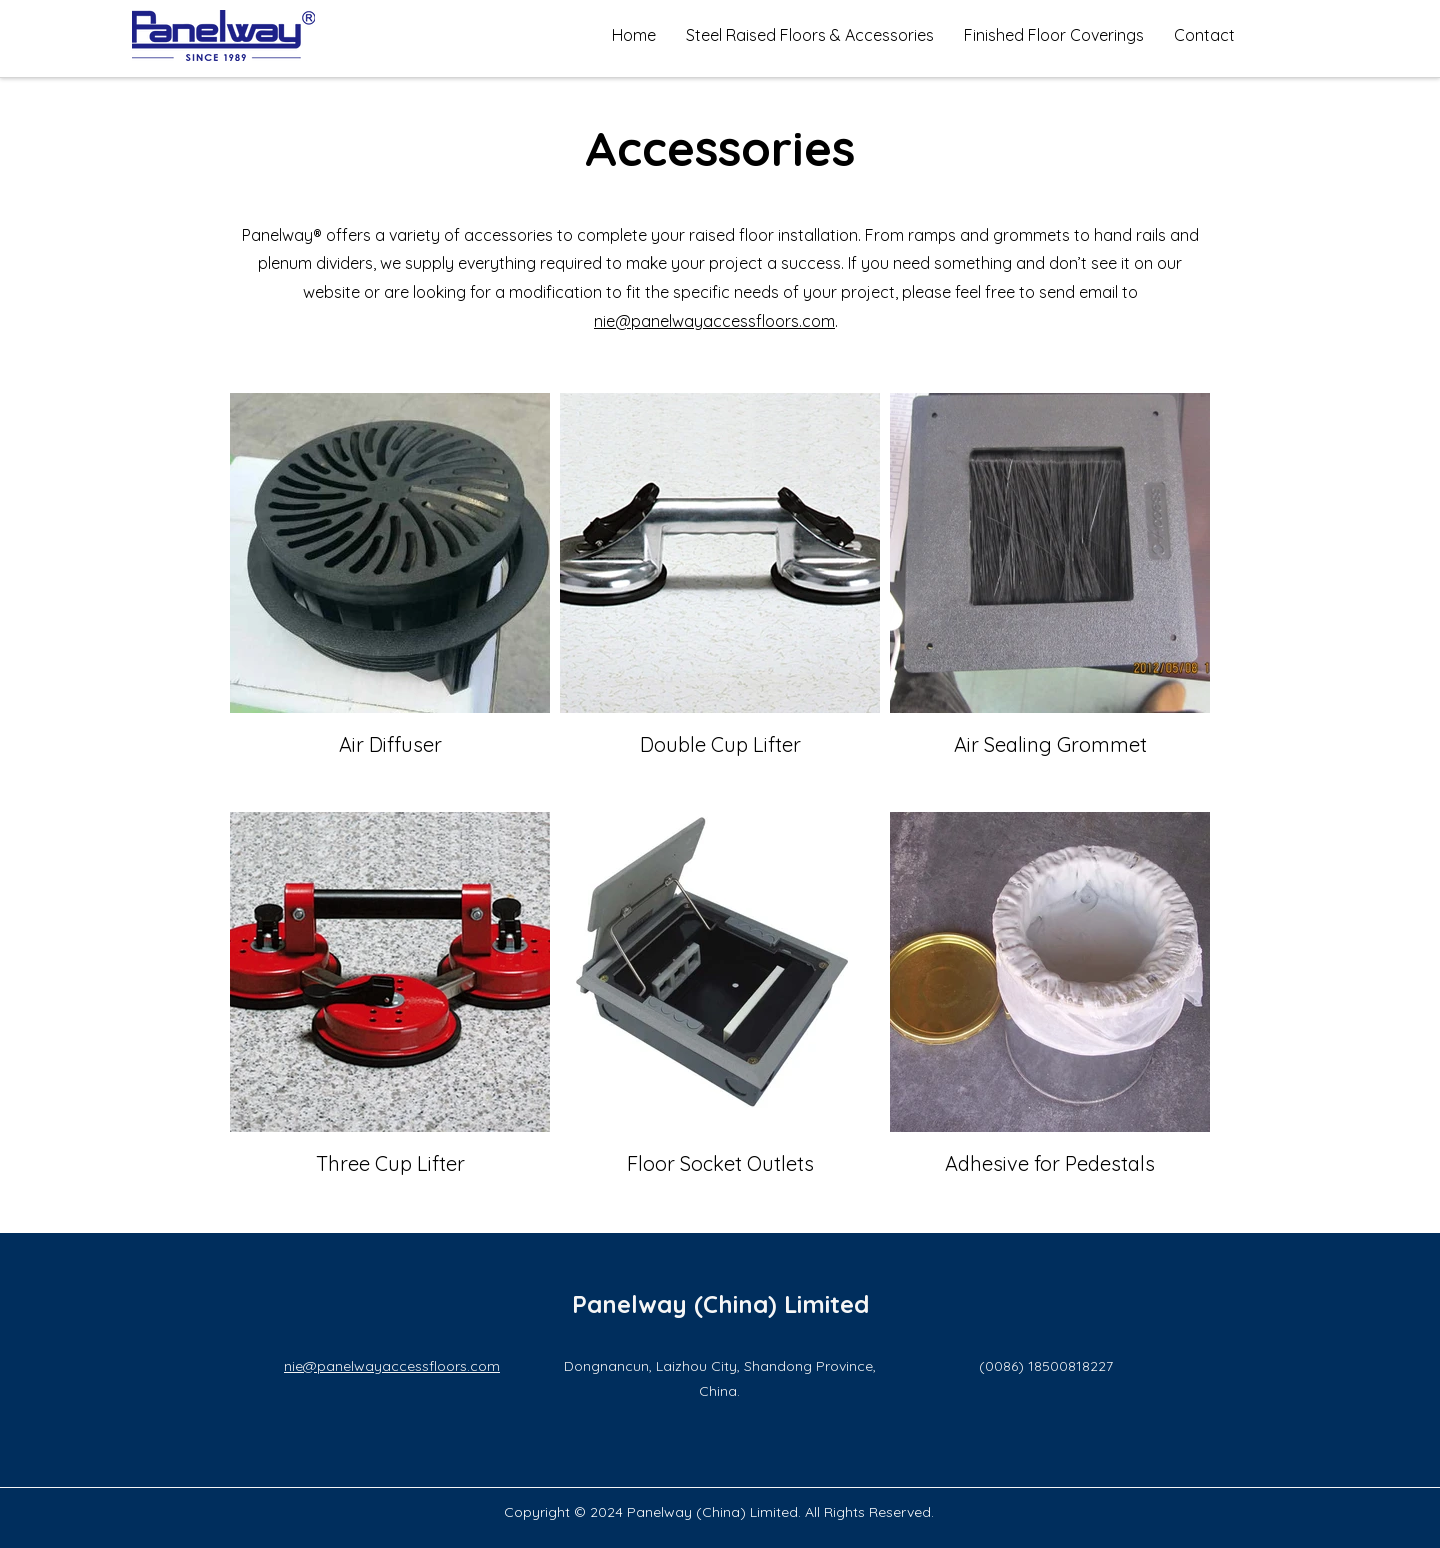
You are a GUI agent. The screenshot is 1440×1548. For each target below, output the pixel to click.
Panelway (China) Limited (720, 1304)
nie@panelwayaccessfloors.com (714, 321)
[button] (810, 35)
